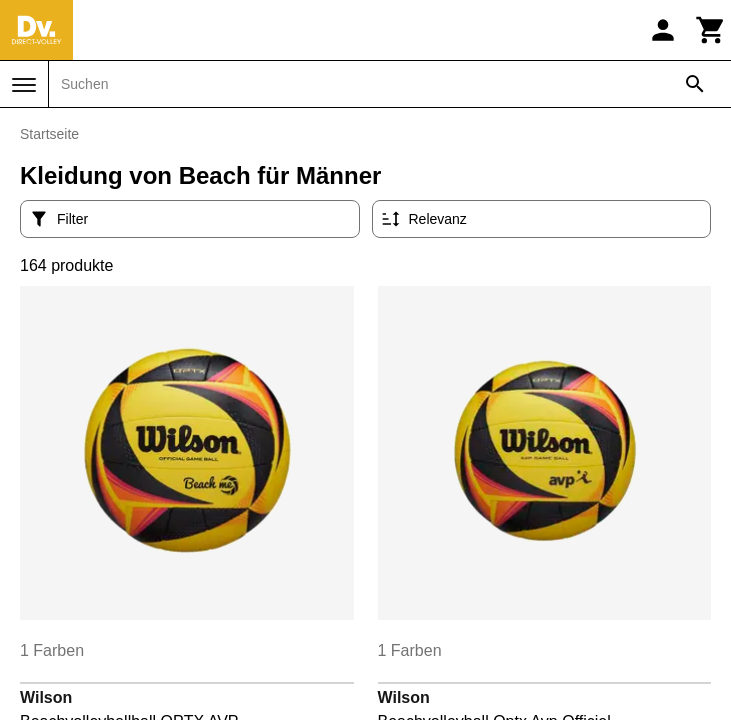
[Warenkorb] (711, 30)
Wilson (46, 697)
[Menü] (24, 85)
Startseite (49, 134)
